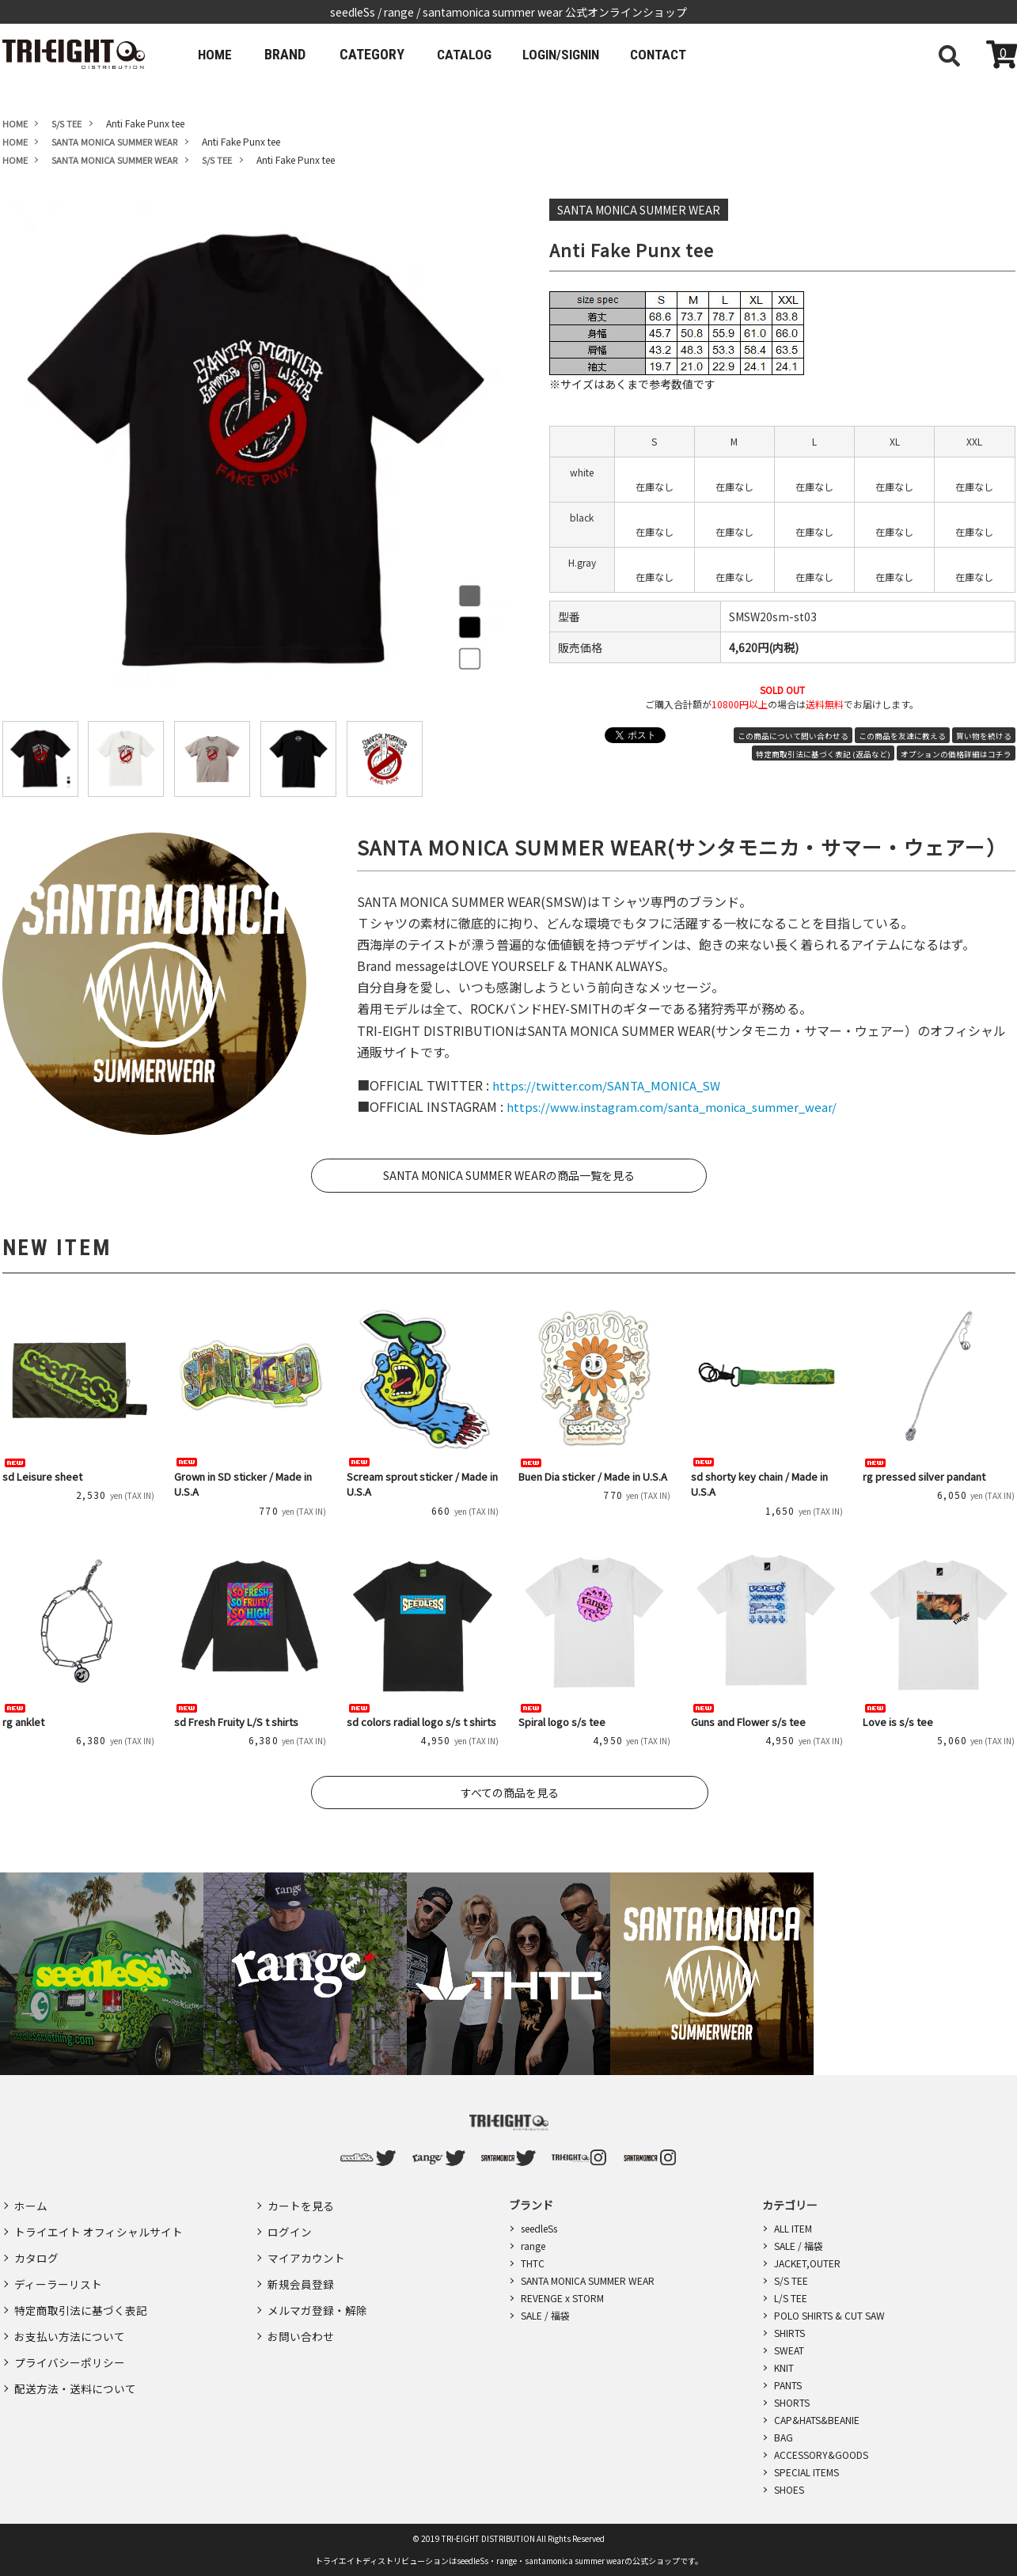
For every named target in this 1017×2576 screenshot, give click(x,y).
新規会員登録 (301, 2273)
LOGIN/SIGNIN (575, 54)
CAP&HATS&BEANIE (817, 2419)
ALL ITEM (793, 2228)
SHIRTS (789, 2332)
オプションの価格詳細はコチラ (956, 754)
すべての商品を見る (510, 1792)
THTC (533, 2263)
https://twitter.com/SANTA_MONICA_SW (613, 1085)
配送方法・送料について (75, 2365)
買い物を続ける (983, 736)
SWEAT (789, 2350)
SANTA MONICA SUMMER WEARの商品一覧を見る (509, 1175)
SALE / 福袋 (545, 2315)
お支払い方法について (69, 2319)
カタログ (36, 2250)
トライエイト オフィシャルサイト (98, 2227)
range (533, 2245)
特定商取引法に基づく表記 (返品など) (823, 754)
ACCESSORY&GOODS (821, 2454)
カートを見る (301, 2204)
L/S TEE (790, 2298)
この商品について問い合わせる (793, 736)
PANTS (788, 2385)
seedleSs (539, 2228)
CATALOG (472, 54)
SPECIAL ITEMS (806, 2472)
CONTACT (680, 54)
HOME (218, 54)
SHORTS (792, 2402)
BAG (783, 2437)
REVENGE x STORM (562, 2298)
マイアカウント (306, 2250)
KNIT (784, 2367)
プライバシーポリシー (69, 2342)
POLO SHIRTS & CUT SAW (829, 2315)
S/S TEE (791, 2280)
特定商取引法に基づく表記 (80, 2296)
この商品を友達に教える (902, 736)
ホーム (30, 2204)
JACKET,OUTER (807, 2263)
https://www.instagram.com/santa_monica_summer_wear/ (680, 1106)
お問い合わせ (301, 2319)
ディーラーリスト (58, 2273)
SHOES (789, 2489)
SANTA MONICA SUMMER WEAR (588, 2280)
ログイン (290, 2227)
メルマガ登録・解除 (317, 2296)
